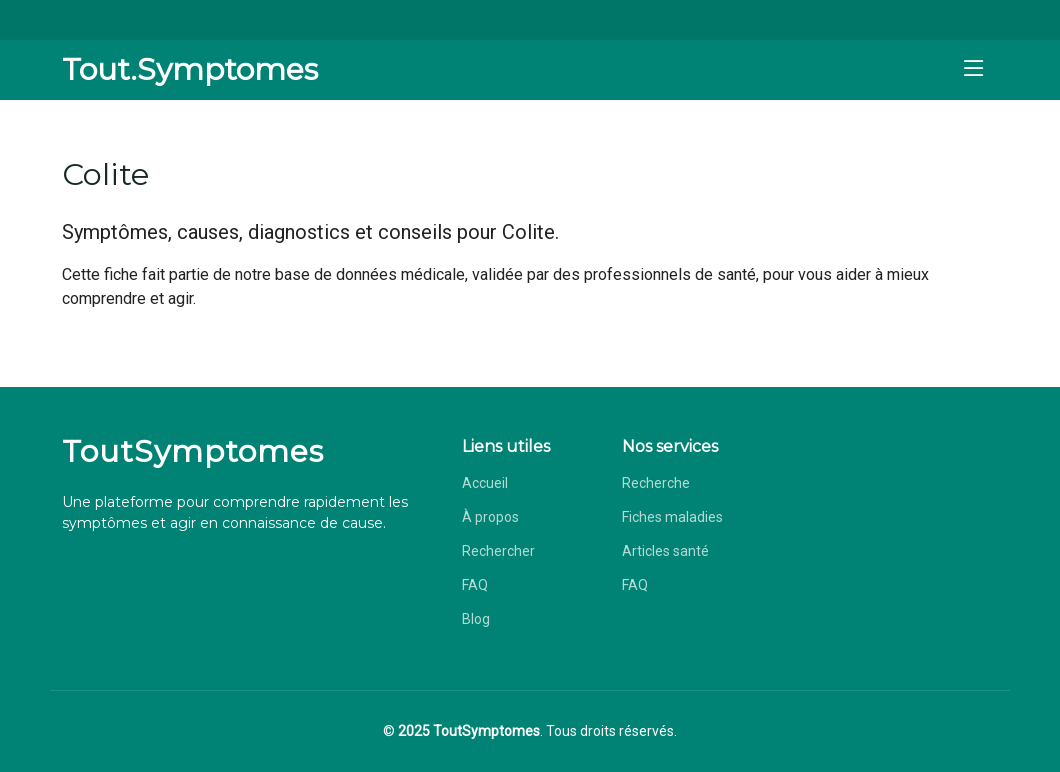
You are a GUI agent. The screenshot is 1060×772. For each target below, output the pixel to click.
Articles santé (665, 551)
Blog (476, 619)
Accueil (485, 483)
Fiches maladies (672, 517)
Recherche (656, 483)
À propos (490, 517)
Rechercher (498, 551)
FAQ (475, 585)
